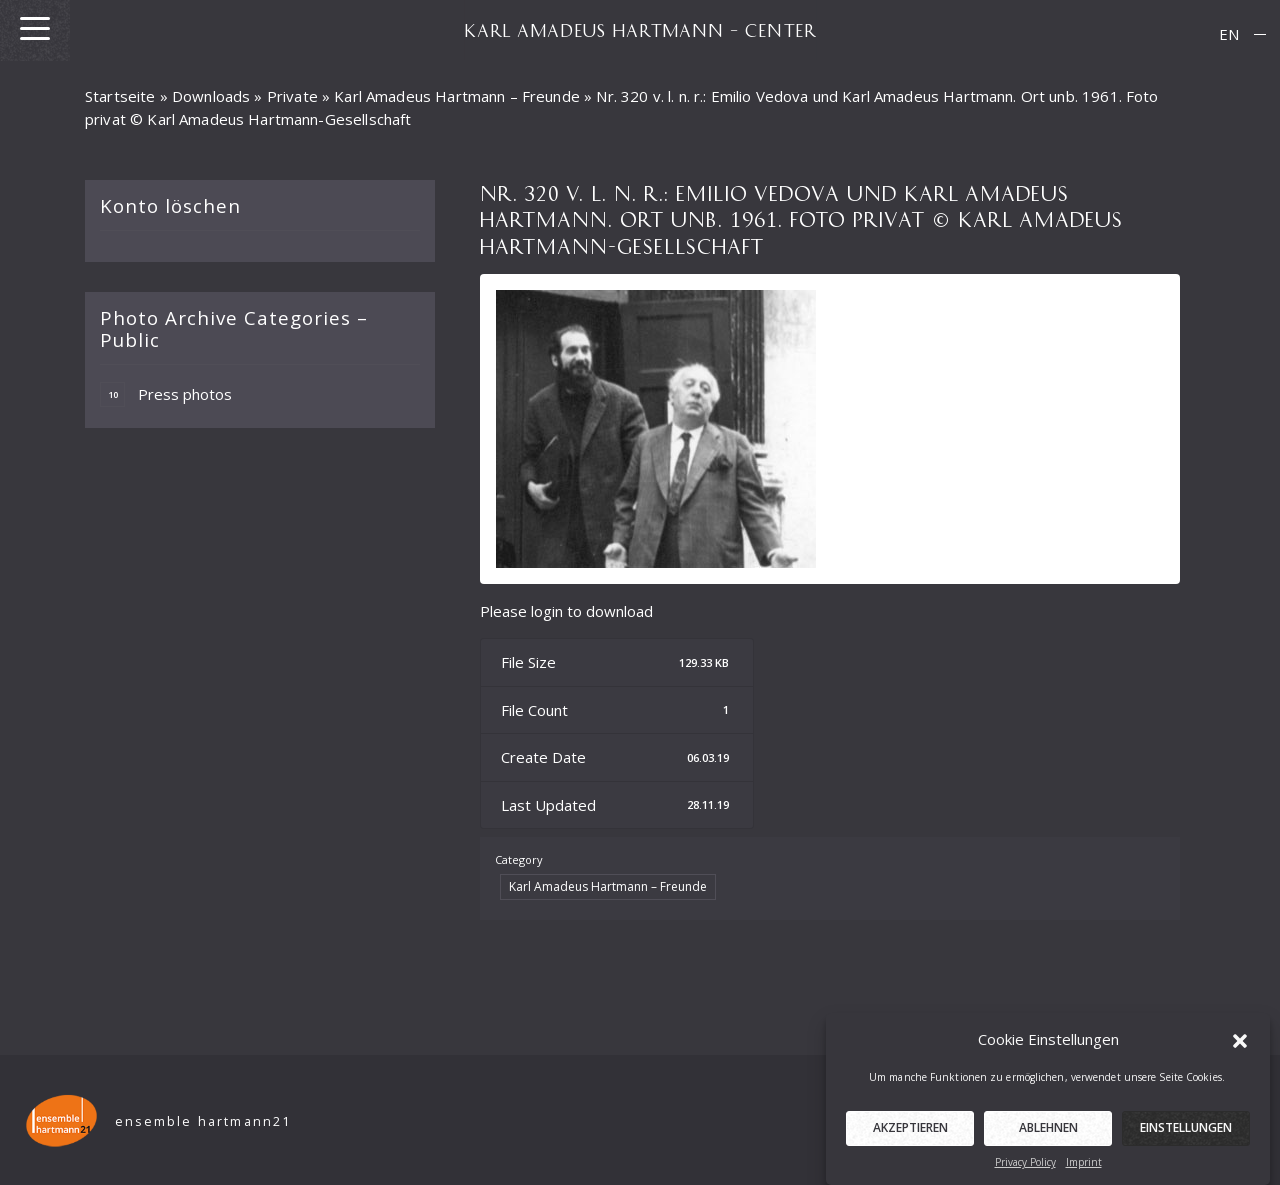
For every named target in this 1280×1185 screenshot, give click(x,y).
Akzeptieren (910, 1135)
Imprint (1084, 1170)
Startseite (120, 96)
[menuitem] (1229, 34)
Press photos (166, 394)
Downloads (211, 96)
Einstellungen (1186, 1135)
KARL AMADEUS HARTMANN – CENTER (640, 30)
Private (292, 96)
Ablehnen (1048, 1135)
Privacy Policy (1025, 1170)
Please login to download (566, 611)
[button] (1240, 1047)
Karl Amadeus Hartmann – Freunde (457, 96)
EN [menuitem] (1229, 34)
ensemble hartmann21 (203, 1121)
